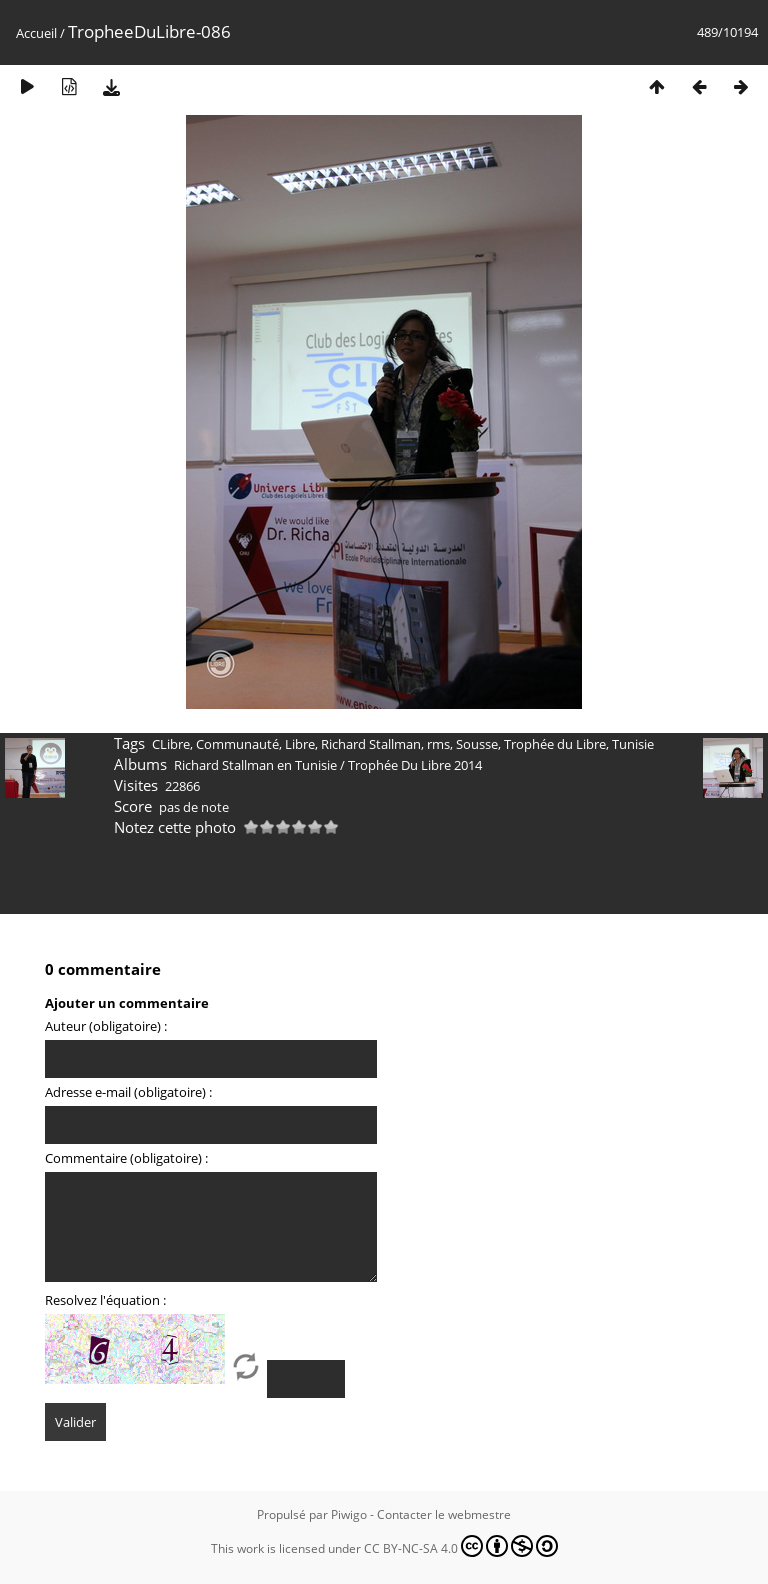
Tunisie (633, 744)
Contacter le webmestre (444, 1514)
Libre (300, 744)
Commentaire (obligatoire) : (126, 1158)
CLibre (171, 744)
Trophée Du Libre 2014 (415, 765)
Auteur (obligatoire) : (106, 1026)
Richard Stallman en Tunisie (255, 765)
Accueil (36, 33)
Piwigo (349, 1514)
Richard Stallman (371, 744)
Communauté (237, 744)
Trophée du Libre (555, 744)
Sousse (477, 744)
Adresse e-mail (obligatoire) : (128, 1092)
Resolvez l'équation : (105, 1300)
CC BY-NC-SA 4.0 (461, 1546)
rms (438, 744)
